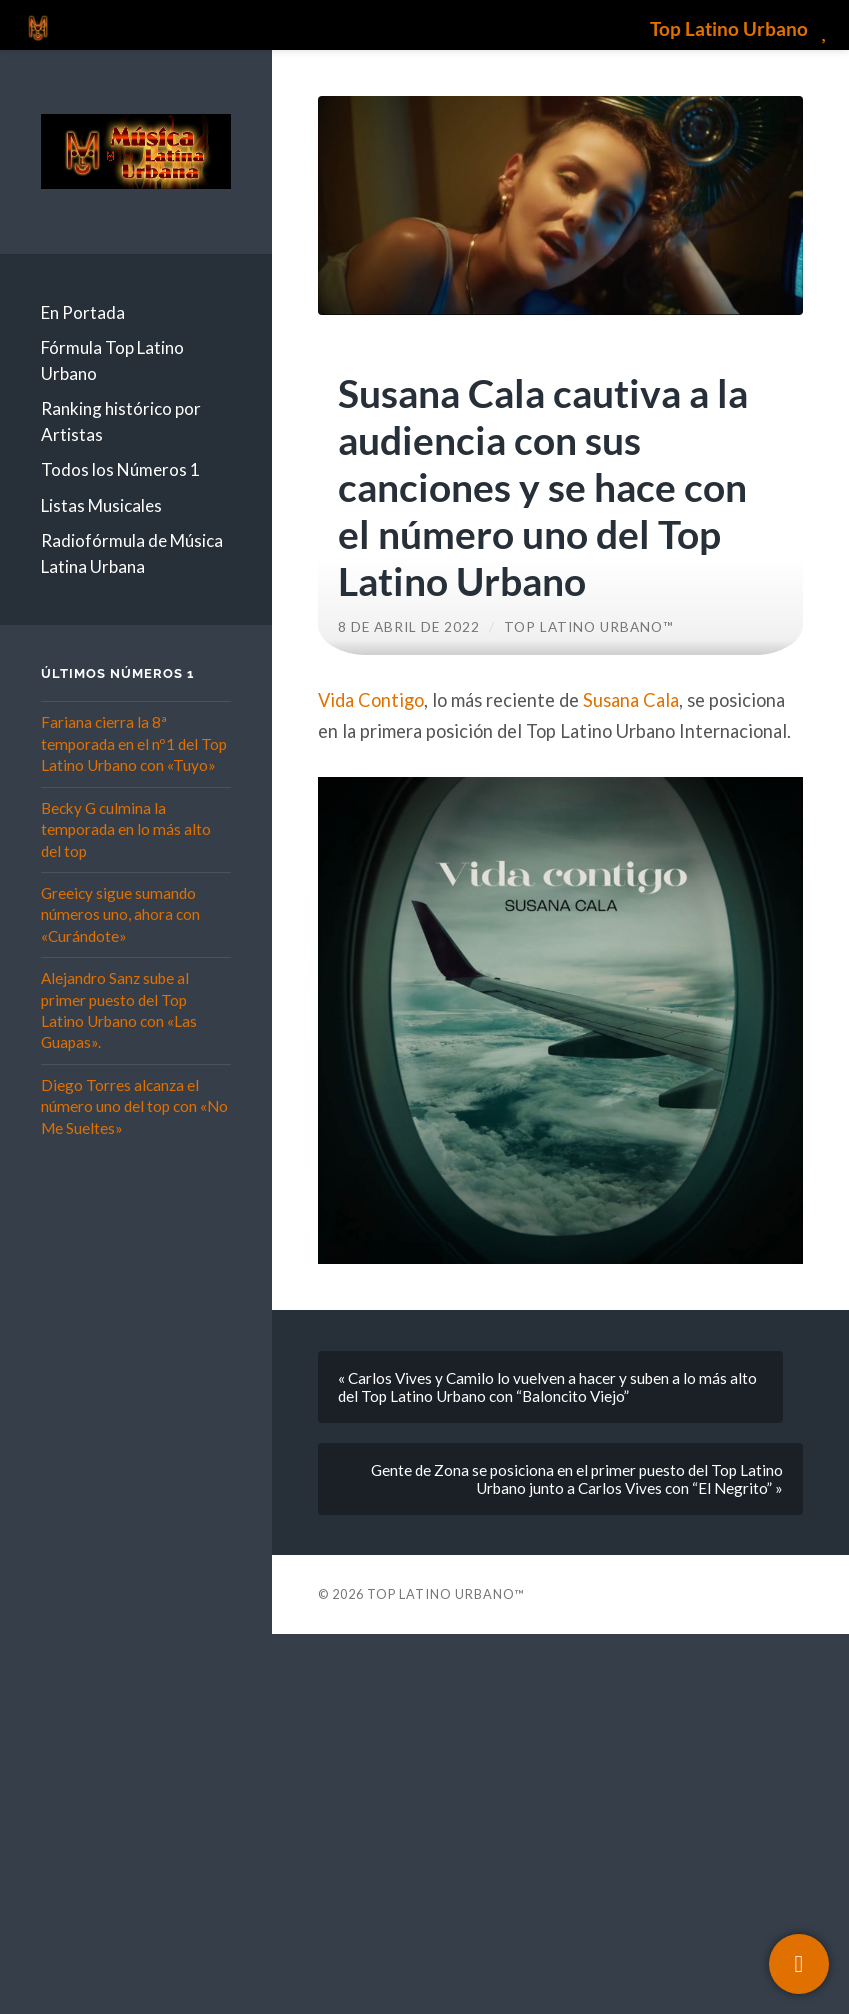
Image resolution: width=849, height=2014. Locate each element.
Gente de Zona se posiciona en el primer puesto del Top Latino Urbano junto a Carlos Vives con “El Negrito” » (577, 1479)
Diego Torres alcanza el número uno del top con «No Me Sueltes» (134, 1106)
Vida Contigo (371, 700)
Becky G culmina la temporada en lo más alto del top (126, 829)
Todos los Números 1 (120, 469)
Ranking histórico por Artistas (121, 421)
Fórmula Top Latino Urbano (112, 360)
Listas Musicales (101, 505)
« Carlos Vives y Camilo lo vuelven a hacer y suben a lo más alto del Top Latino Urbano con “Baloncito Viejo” (547, 1387)
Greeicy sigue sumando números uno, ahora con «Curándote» (120, 914)
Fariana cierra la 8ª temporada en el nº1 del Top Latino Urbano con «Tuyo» (134, 743)
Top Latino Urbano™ (589, 627)
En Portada (83, 312)
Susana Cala (631, 700)
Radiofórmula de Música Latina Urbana (132, 553)
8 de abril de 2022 (409, 627)
